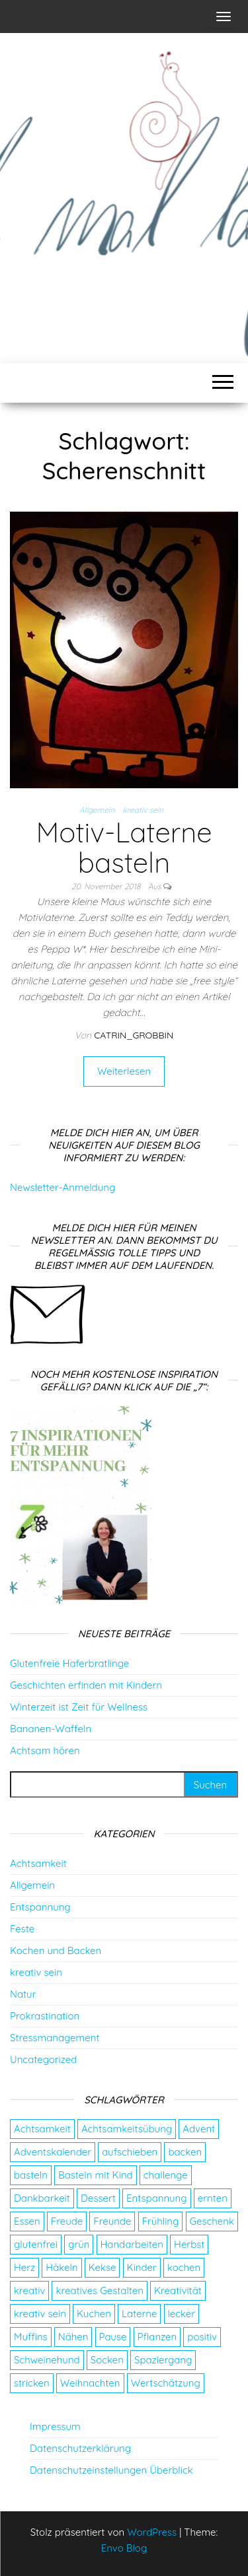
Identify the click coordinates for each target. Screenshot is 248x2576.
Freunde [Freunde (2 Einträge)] (112, 2221)
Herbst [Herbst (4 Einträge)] (189, 2244)
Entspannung (40, 1907)
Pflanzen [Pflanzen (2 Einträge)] (157, 2336)
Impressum (55, 2426)
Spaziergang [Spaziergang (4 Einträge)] (163, 2360)
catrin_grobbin (133, 1035)
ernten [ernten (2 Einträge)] (212, 2198)
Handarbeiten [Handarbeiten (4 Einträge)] (132, 2244)
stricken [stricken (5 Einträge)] (32, 2383)
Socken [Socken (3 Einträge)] (107, 2360)
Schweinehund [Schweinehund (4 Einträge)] (47, 2360)
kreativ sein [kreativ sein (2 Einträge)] (40, 2313)
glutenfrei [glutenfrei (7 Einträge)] (36, 2244)
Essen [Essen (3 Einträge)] (27, 2221)
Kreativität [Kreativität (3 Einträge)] (178, 2290)
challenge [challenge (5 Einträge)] (166, 2175)
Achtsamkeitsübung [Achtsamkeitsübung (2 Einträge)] (126, 2128)
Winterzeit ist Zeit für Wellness (78, 1707)
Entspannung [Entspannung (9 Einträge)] (156, 2198)
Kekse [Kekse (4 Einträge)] (102, 2267)
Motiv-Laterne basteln (124, 847)
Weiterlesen (124, 1071)
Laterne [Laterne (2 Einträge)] (139, 2313)
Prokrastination (44, 2016)
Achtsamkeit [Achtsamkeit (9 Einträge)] (42, 2128)
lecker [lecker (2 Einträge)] (182, 2313)
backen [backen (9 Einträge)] (185, 2152)
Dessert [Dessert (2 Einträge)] (98, 2198)
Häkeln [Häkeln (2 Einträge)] (61, 2267)
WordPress (152, 2532)
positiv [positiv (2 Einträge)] (202, 2336)
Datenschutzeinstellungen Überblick (111, 2470)
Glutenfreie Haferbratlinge (69, 1663)
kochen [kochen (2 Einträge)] (183, 2267)
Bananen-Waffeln (50, 1728)
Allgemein (97, 810)
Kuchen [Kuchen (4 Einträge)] (94, 2313)
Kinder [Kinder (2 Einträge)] (142, 2267)
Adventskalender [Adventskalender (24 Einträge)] (52, 2152)
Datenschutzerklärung (80, 2448)
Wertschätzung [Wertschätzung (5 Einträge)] (165, 2383)
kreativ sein (143, 810)
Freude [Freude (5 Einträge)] (67, 2221)
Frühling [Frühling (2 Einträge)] (160, 2221)
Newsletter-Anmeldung (62, 1187)
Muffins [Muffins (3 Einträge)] (31, 2336)
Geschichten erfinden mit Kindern (86, 1685)
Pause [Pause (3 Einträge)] (113, 2336)
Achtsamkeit (38, 1863)
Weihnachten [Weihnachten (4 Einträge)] (90, 2383)
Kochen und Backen (55, 1950)
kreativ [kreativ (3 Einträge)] (29, 2290)
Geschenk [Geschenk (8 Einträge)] (212, 2221)
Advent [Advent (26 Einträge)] (199, 2128)
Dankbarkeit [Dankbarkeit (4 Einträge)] (42, 2198)
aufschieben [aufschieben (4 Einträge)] (129, 2152)
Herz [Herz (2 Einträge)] (24, 2267)
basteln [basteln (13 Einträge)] (31, 2175)
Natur (23, 1994)
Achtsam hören (45, 1750)
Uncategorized (43, 2059)
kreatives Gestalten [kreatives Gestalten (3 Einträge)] (100, 2290)
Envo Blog (124, 2548)
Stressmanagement (54, 2037)
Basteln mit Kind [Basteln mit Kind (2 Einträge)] (95, 2175)
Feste (22, 1928)
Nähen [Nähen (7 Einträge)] (73, 2336)
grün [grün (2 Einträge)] (78, 2244)
